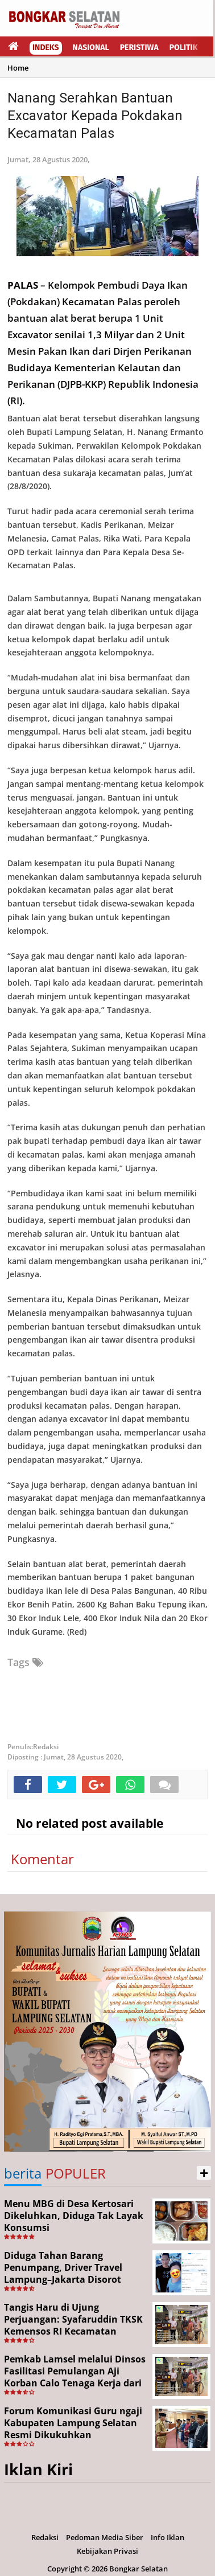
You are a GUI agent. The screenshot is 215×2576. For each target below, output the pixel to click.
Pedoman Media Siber (104, 2537)
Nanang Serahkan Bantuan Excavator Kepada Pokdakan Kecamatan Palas (95, 115)
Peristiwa (139, 47)
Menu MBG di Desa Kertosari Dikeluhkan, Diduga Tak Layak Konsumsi (73, 2215)
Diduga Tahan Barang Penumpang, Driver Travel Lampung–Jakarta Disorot (63, 2267)
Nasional (91, 47)
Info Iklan (167, 2537)
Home (17, 68)
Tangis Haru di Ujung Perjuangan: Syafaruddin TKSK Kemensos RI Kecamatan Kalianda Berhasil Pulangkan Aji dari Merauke (73, 2331)
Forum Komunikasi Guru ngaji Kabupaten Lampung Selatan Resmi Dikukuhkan (73, 2423)
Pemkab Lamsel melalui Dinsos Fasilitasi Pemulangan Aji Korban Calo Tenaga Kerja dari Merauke (75, 2377)
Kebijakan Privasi (107, 2551)
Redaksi (45, 2537)
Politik (183, 47)
